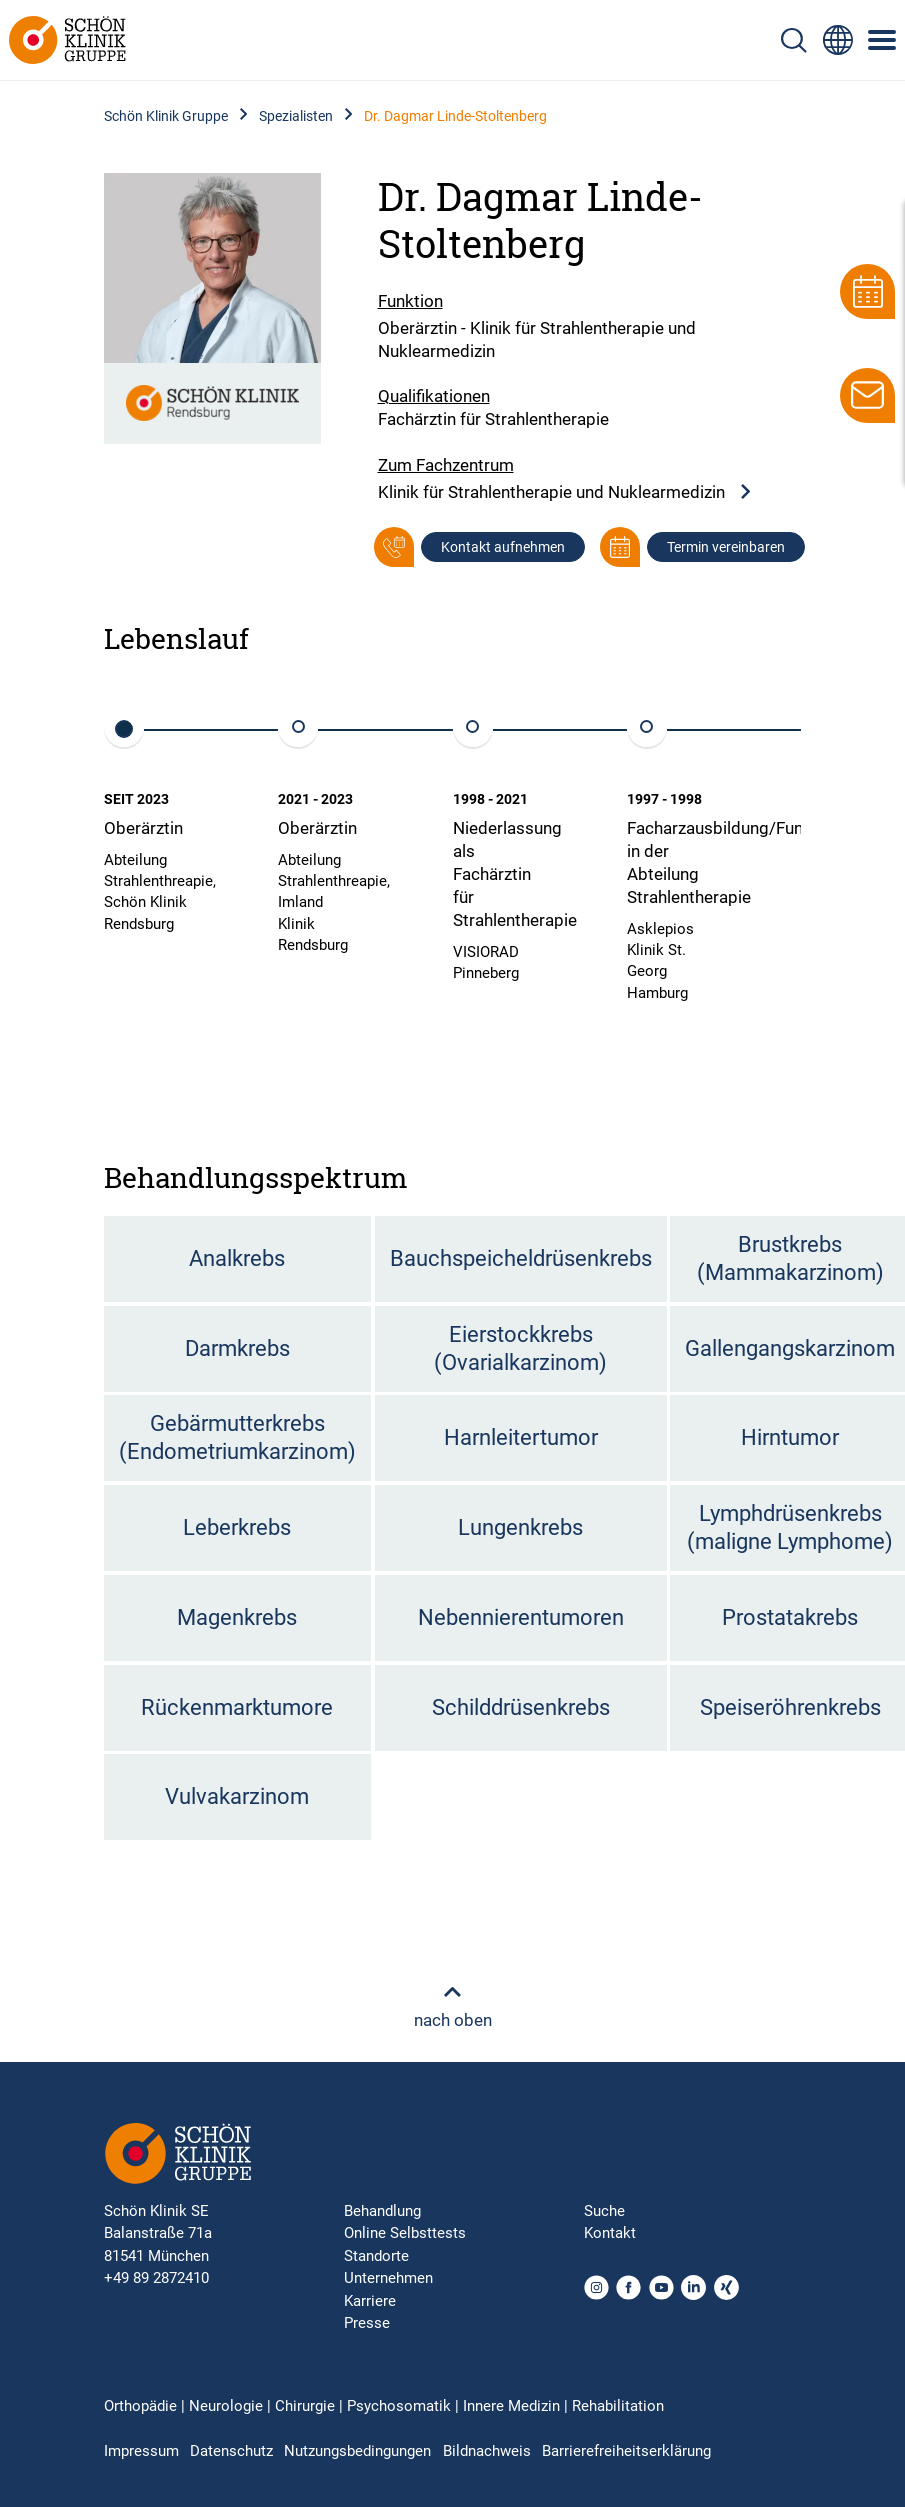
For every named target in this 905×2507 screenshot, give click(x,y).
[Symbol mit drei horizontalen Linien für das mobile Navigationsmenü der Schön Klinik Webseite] (883, 40)
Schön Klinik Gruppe (166, 116)
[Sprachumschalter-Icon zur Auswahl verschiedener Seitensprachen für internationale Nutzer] (838, 40)
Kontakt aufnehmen (503, 547)
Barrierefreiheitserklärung (626, 2451)
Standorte (376, 2256)
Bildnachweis (487, 2451)
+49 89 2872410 (156, 2278)
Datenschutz (231, 2451)
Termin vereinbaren (726, 547)
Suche (604, 2211)
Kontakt (610, 2233)
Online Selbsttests (405, 2233)
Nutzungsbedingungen (357, 2451)
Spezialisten (296, 116)
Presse (367, 2323)
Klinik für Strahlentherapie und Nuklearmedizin (565, 492)
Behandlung (382, 2211)
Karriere (370, 2301)
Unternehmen (388, 2278)
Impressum (141, 2451)
